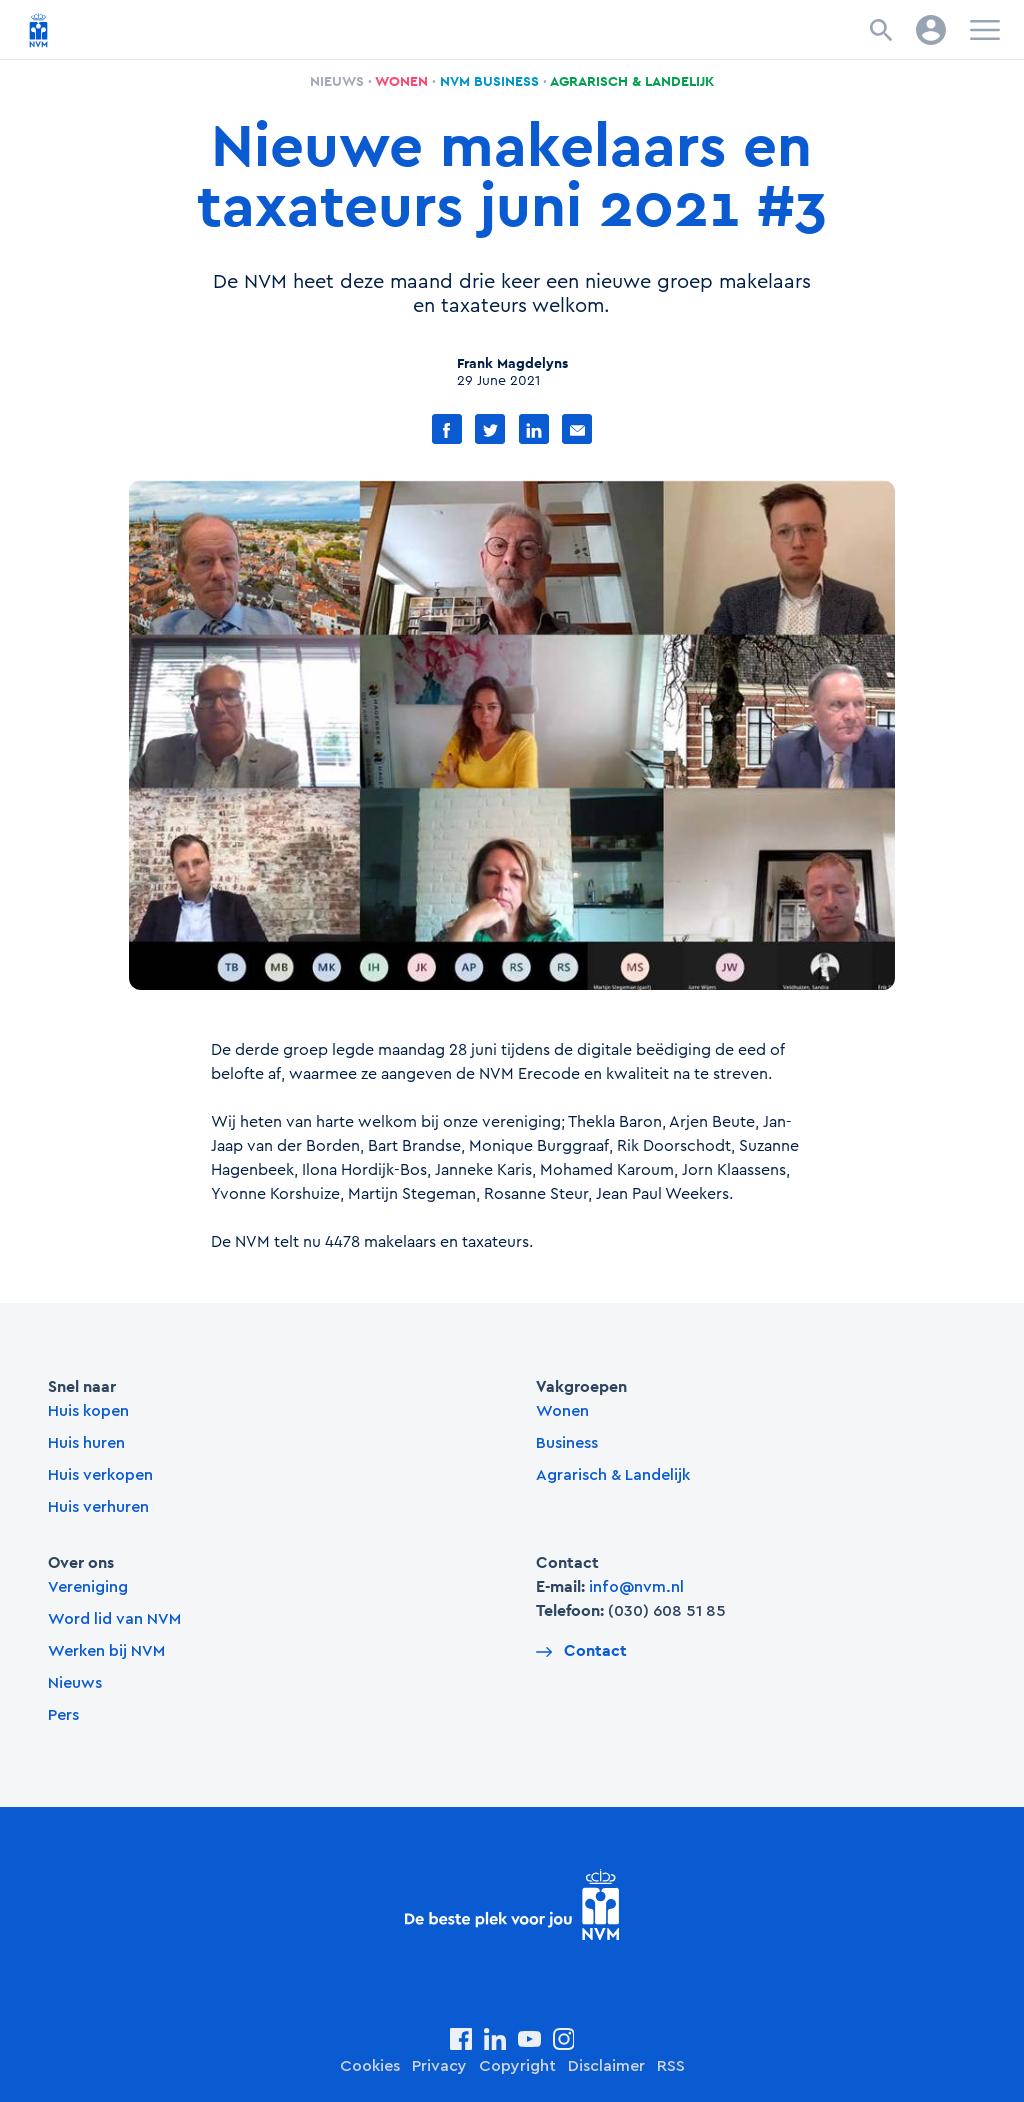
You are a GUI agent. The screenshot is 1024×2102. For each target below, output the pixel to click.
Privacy (439, 2066)
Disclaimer (606, 2066)
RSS (671, 2066)
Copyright (517, 2066)
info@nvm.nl (636, 1587)
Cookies (370, 2066)
